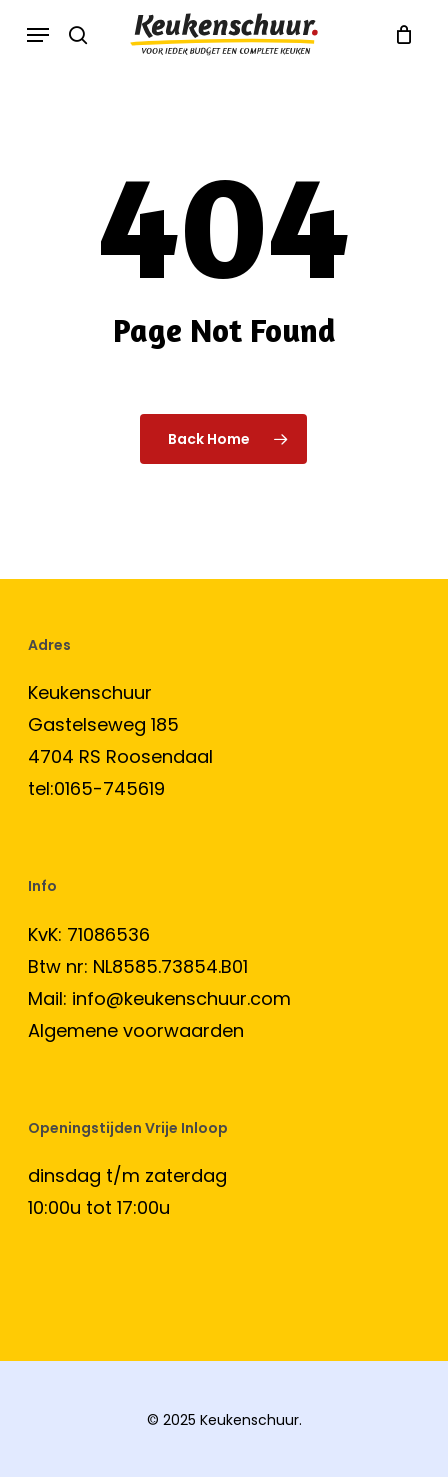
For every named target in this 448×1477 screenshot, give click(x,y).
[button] (38, 35)
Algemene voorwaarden (136, 1030)
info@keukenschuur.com (181, 998)
